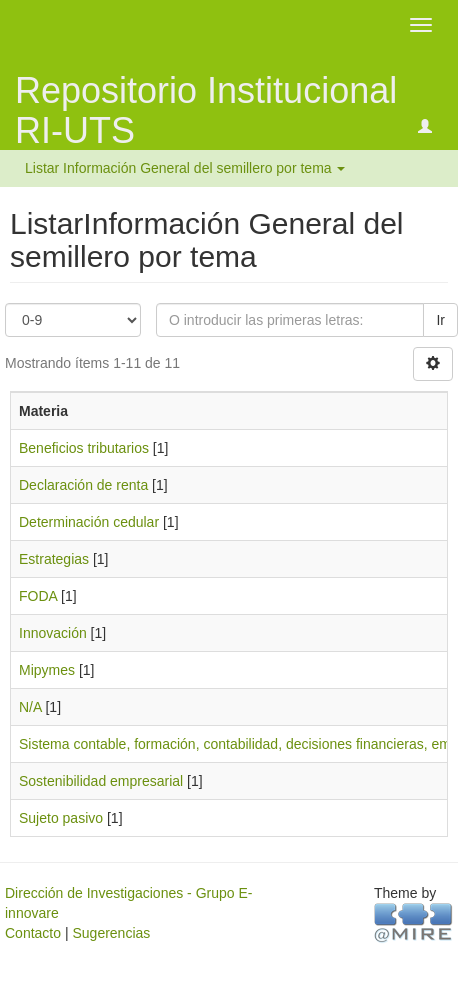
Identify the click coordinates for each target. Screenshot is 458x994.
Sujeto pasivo (61, 818)
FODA (38, 596)
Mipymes (47, 670)
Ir (440, 320)
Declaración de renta (83, 485)
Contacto (33, 933)
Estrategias (54, 559)
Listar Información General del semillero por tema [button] (185, 168)
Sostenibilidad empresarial (101, 781)
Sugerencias (111, 933)
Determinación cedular (89, 522)
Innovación (53, 633)
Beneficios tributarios (84, 448)
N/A (30, 707)
